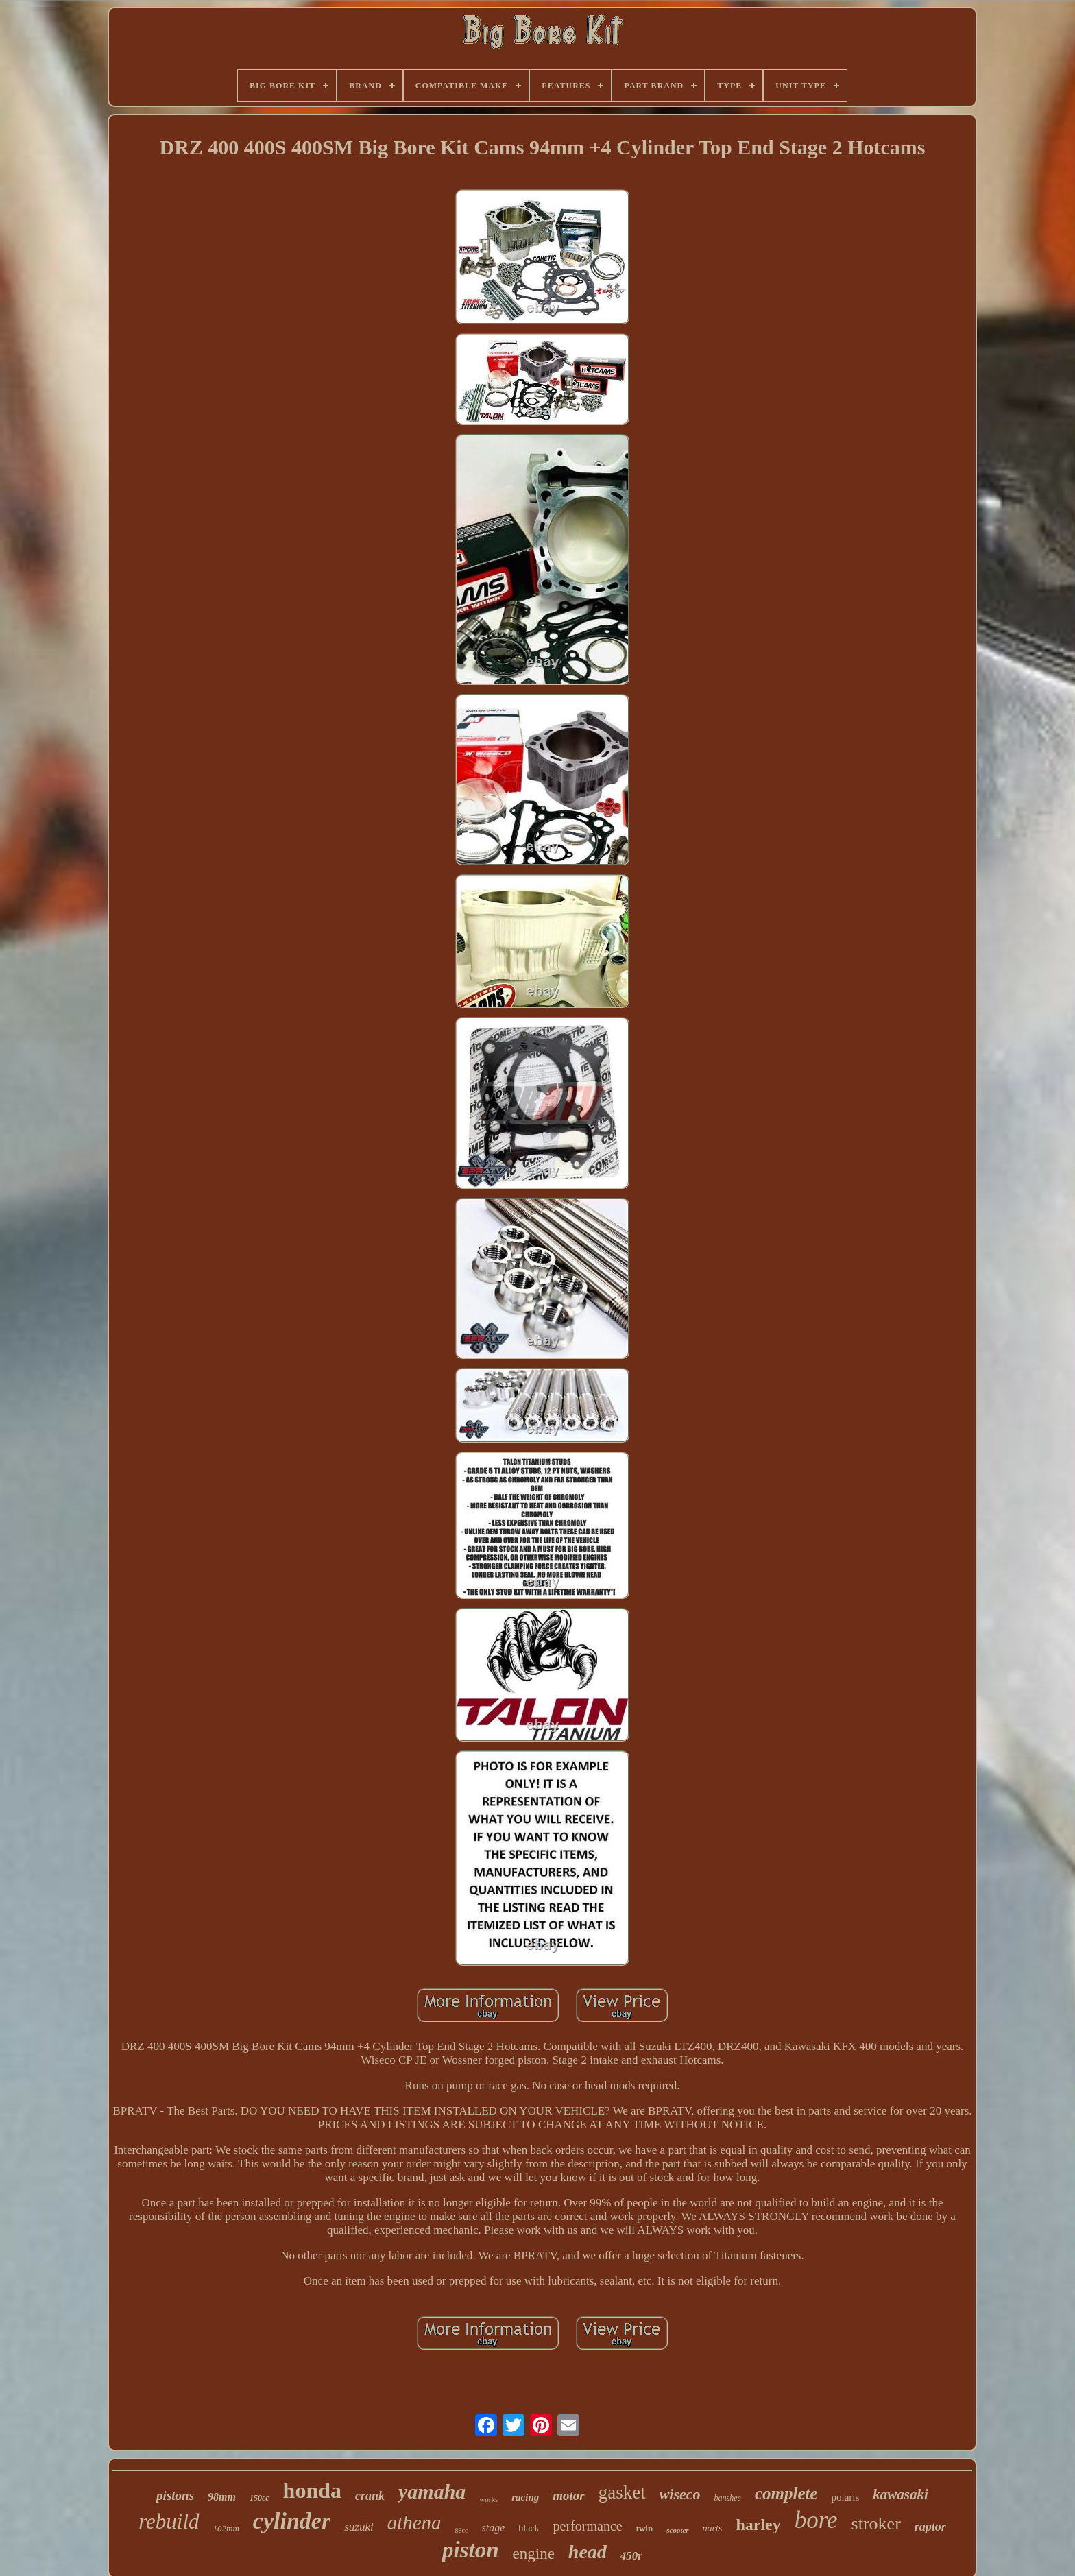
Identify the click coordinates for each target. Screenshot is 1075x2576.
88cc (461, 2530)
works (488, 2499)
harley (758, 2524)
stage (493, 2527)
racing (525, 2497)
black (528, 2528)
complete (786, 2493)
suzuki (359, 2526)
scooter (677, 2530)
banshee (727, 2498)
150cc (259, 2498)
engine (534, 2553)
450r (631, 2555)
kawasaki (900, 2494)
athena (414, 2522)
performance (588, 2525)
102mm (226, 2528)
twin (644, 2528)
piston (470, 2550)
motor (568, 2495)
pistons (175, 2495)
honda (312, 2490)
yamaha (432, 2491)
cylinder (291, 2520)
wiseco (680, 2494)
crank (370, 2496)
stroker (876, 2523)
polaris (846, 2497)
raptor (930, 2526)
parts (713, 2528)
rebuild (168, 2521)
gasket (622, 2492)
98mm (222, 2497)
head (587, 2551)
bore (816, 2520)
